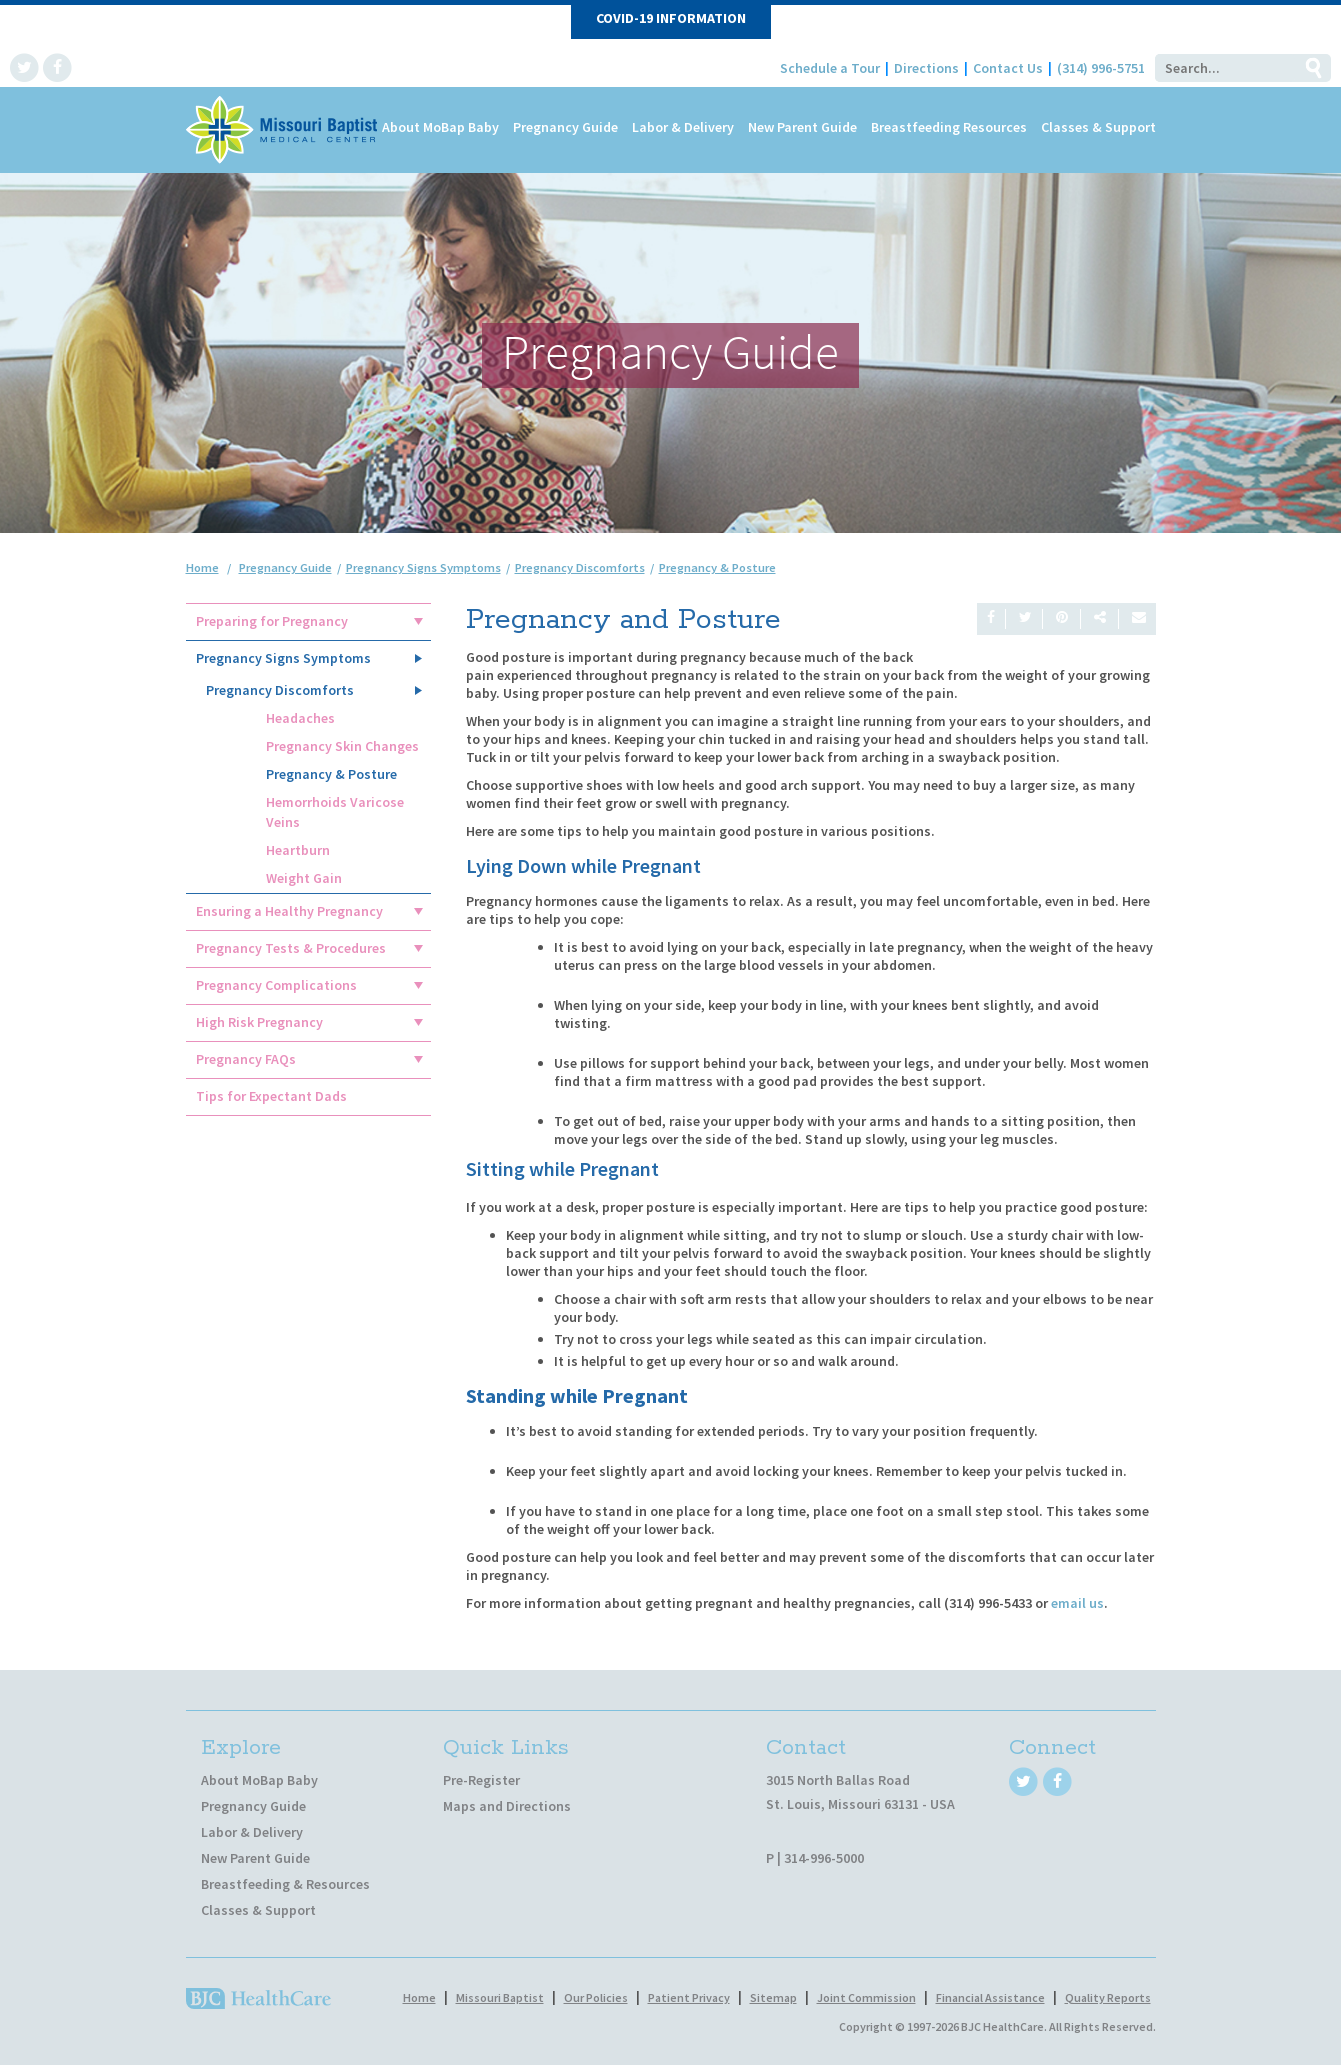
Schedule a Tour (830, 68)
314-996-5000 (824, 1858)
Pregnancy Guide (565, 127)
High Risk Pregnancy (259, 1022)
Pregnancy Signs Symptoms (283, 658)
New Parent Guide (802, 127)
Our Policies (596, 1997)
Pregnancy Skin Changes (342, 746)
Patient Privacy (689, 1997)
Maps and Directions (507, 1806)
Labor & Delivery (683, 127)
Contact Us (1008, 68)
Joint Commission (866, 1997)
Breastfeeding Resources (949, 127)
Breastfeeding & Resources (285, 1884)
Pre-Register (481, 1780)
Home (202, 567)
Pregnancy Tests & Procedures (291, 948)
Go (1313, 68)
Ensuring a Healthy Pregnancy (289, 911)
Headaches (300, 718)
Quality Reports (1108, 1997)
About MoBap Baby (440, 127)
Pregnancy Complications (276, 985)
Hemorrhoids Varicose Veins (335, 812)
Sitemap (773, 1997)
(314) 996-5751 (1101, 68)
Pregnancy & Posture (331, 774)
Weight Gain (304, 878)
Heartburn (298, 850)
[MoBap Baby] (283, 128)
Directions (926, 68)
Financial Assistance (990, 1997)
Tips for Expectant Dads (271, 1096)
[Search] (1225, 68)
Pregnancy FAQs (246, 1059)
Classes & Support (1098, 127)
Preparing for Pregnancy (272, 621)
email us (1077, 1603)
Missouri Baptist (500, 1997)
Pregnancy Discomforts (280, 690)
